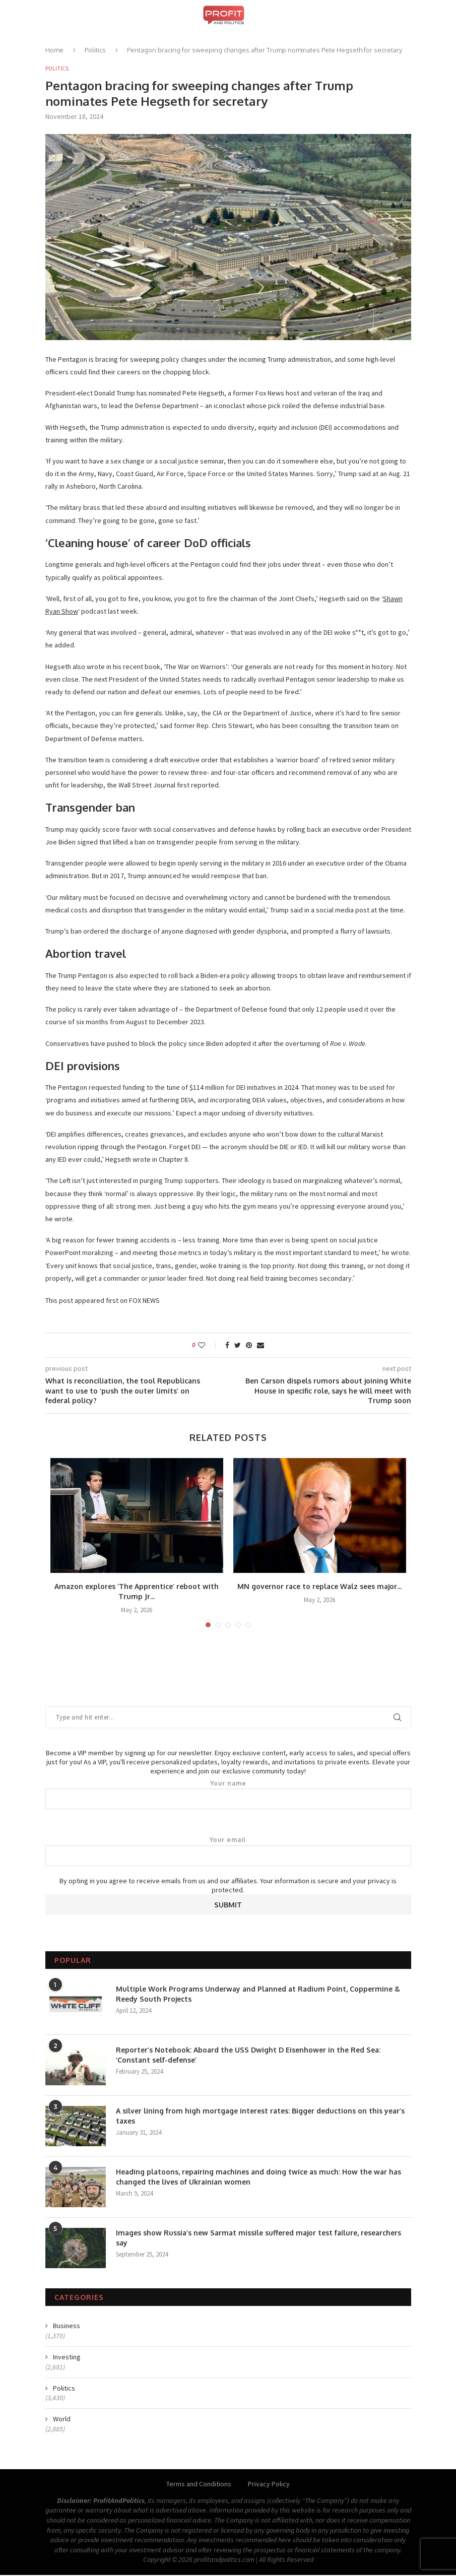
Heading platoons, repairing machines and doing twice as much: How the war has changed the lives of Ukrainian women (258, 2177)
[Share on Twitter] (237, 1346)
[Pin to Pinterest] (249, 1346)
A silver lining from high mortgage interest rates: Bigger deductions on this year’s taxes (260, 2116)
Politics (95, 50)
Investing (67, 2357)
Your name (228, 1795)
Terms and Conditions (198, 2484)
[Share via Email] (260, 1346)
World (62, 2419)
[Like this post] (208, 1346)
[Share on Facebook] (227, 1346)
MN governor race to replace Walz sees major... (319, 1587)
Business (66, 2326)
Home (54, 50)
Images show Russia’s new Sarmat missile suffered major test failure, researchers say (258, 2238)
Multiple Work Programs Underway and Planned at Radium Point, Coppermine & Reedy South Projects (258, 1995)
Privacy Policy (269, 2484)
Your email (228, 1852)
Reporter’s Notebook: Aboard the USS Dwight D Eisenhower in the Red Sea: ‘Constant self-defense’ (248, 2055)
